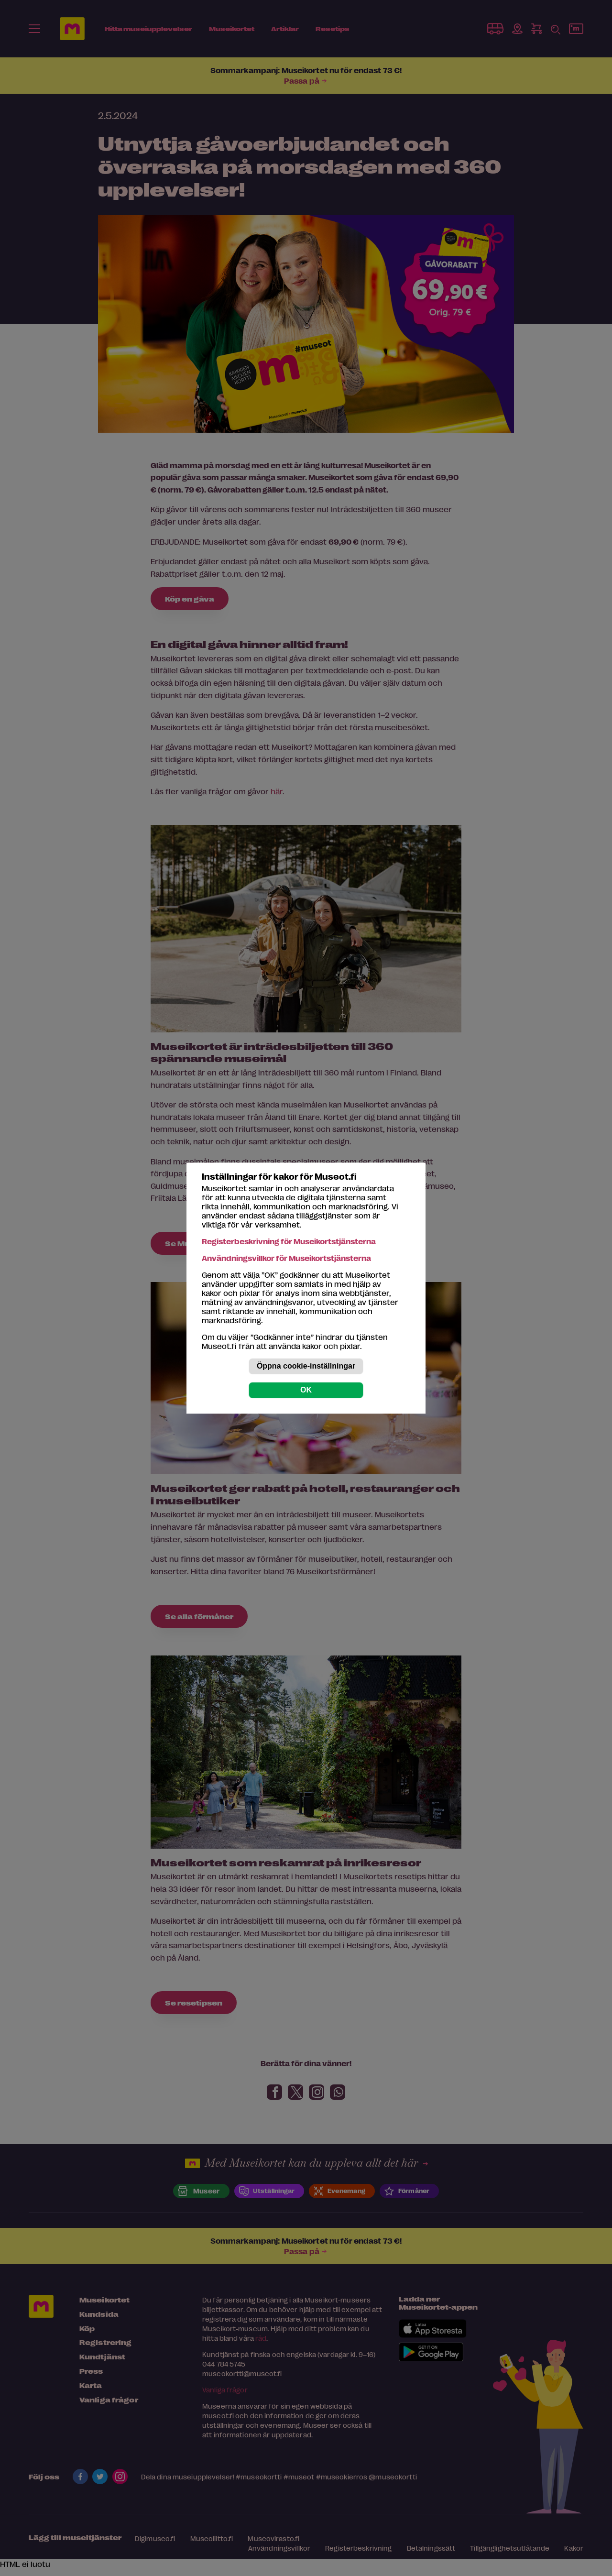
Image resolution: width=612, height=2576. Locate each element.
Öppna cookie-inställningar (306, 1366)
